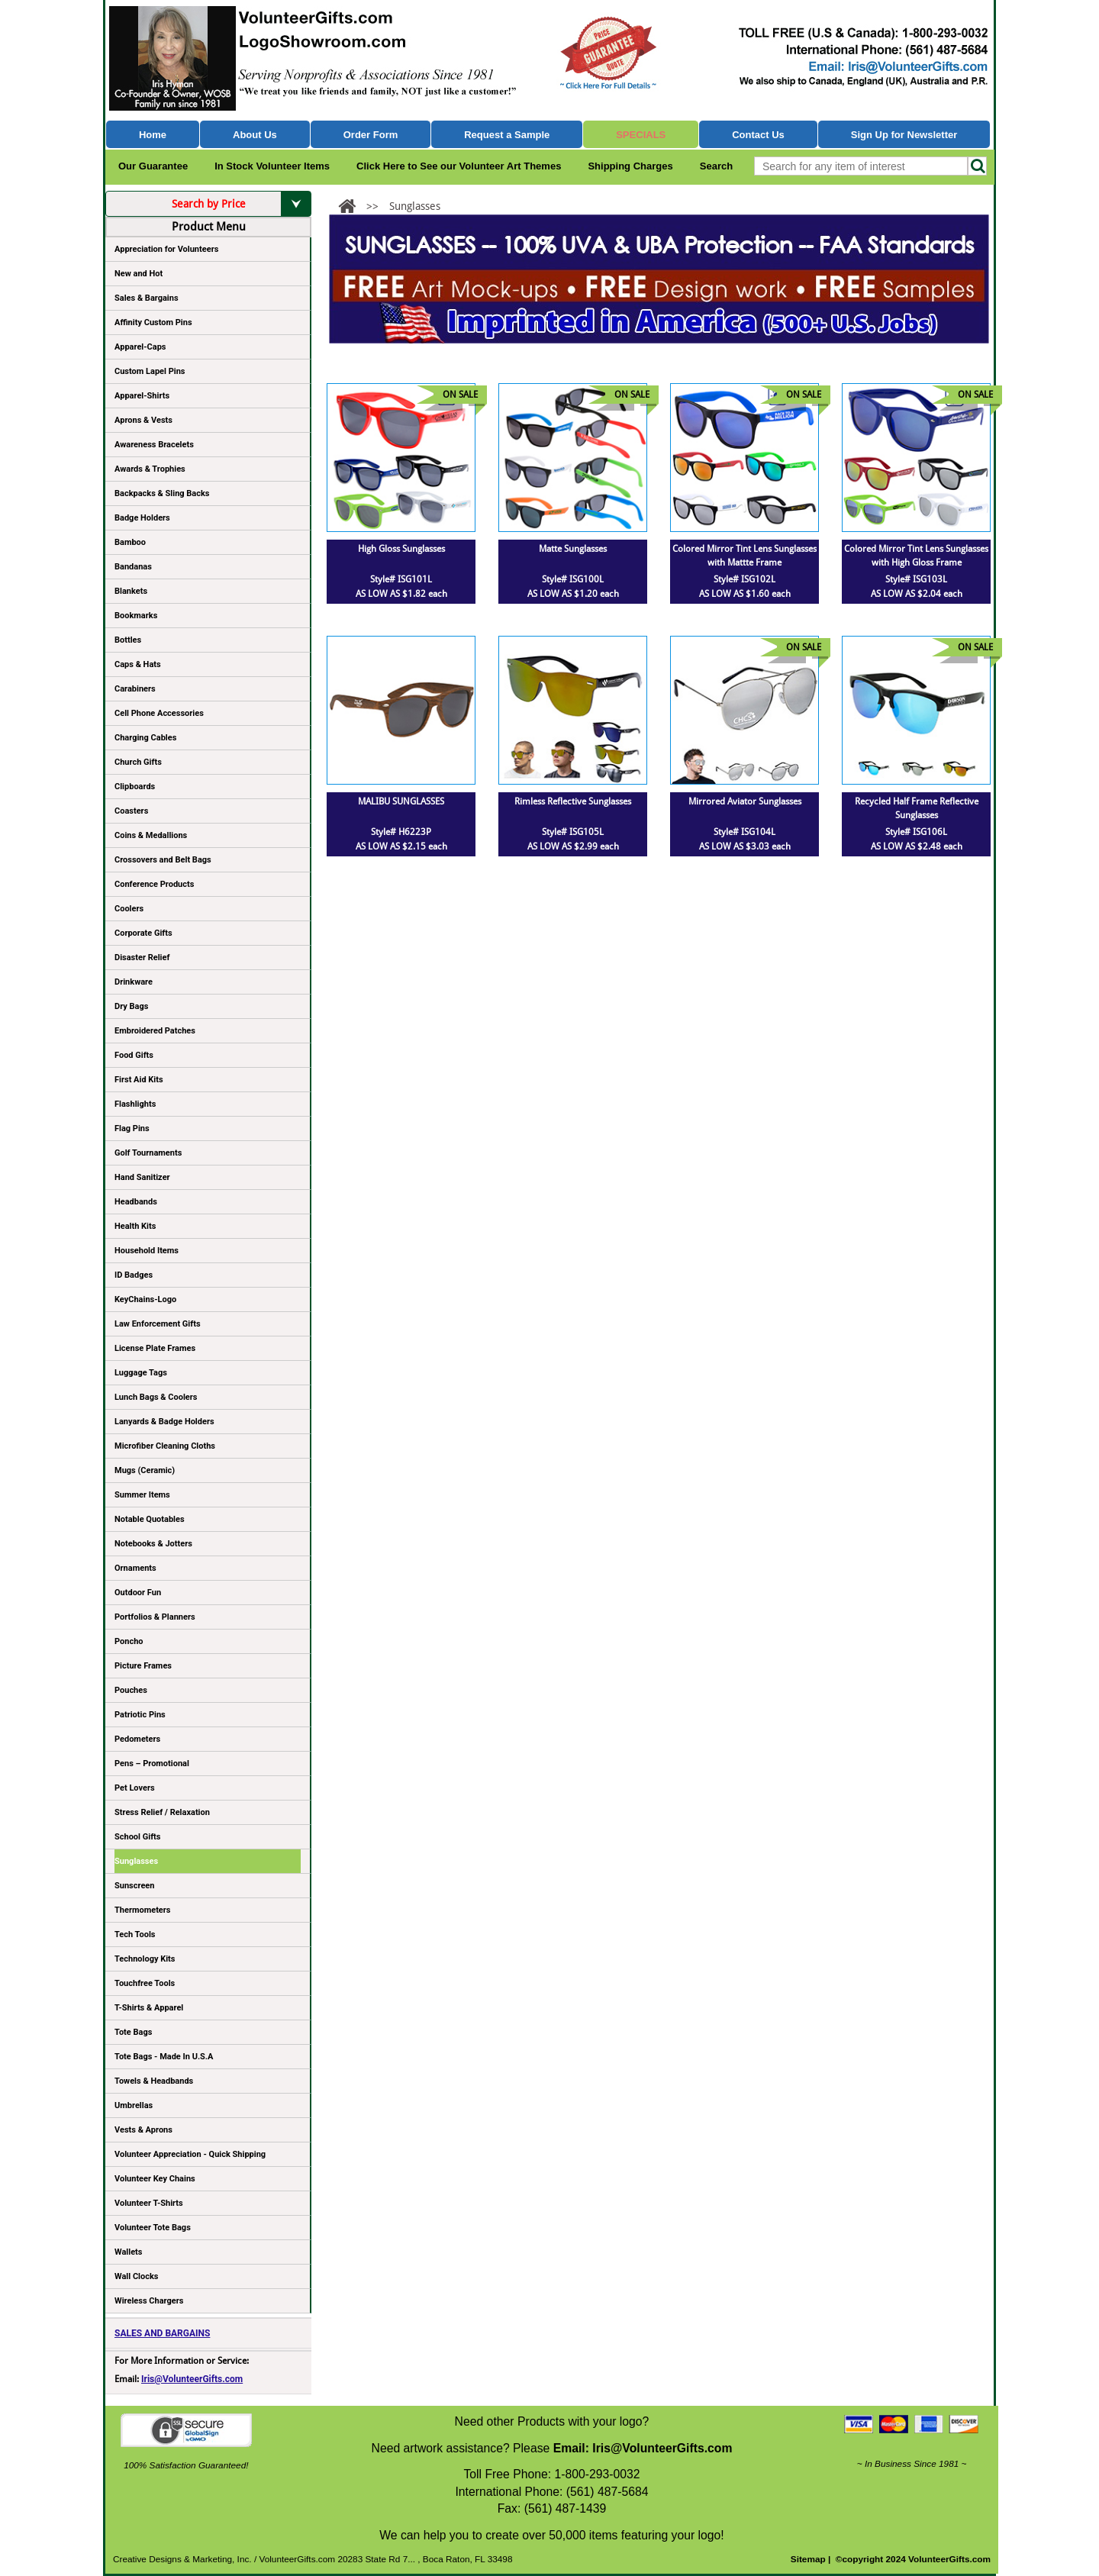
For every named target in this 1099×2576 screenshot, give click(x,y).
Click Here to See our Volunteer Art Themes (458, 166)
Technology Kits (144, 1959)
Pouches (130, 1690)
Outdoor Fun (137, 1593)
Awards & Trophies (207, 472)
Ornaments (135, 1568)
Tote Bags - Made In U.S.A (163, 2057)
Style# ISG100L (573, 579)
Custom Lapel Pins (149, 371)
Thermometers (142, 1910)
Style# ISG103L (916, 579)
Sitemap (808, 2559)
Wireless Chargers (148, 2301)
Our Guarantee (153, 166)
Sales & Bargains (146, 298)
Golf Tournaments (148, 1153)
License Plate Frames (154, 1348)
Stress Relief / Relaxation (162, 1812)
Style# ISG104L (744, 832)
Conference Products (207, 887)
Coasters (131, 811)
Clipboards (134, 786)
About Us (255, 134)
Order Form (370, 134)
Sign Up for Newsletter (904, 134)
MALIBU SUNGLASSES (401, 801)
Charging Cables (145, 738)
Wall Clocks (136, 2276)
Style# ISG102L (744, 579)
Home (152, 134)
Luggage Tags (140, 1373)
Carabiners (135, 689)
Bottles (127, 640)
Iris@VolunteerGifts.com (192, 2379)
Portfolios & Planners (154, 1617)
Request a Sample (507, 134)
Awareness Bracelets (154, 445)
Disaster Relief (141, 957)
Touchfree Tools (144, 1983)
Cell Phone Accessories (159, 713)
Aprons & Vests (143, 420)
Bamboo (130, 542)
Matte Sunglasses (573, 548)
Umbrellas (133, 2105)
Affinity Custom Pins (207, 325)
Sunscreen (134, 1886)
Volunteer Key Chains (154, 2179)
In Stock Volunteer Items (272, 166)
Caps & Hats (137, 664)
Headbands (135, 1202)
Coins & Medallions (150, 835)
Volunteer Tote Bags (152, 2228)
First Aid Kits (138, 1080)
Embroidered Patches (154, 1031)
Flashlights (135, 1104)
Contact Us (758, 134)
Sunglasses (136, 1861)
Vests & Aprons (143, 2130)
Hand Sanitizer (142, 1177)
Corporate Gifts (143, 933)
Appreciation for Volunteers (207, 252)
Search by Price (241, 204)
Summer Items (142, 1495)
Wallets (128, 2252)
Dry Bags (131, 1006)
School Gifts (137, 1837)
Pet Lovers (134, 1788)
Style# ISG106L (916, 832)
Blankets (130, 591)
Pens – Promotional (151, 1763)
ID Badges (133, 1275)
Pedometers (137, 1739)
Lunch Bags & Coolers (155, 1397)
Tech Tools (134, 1934)
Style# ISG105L (573, 832)
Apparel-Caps (140, 347)
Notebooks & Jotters (153, 1544)
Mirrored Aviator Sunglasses (744, 801)
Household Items (146, 1251)
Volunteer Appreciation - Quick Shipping (190, 2154)
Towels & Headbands (153, 2081)
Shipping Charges (630, 166)
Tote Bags (207, 2035)
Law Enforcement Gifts (157, 1324)
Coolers (128, 909)
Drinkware (133, 982)
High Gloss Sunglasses (401, 548)
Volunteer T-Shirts (148, 2203)
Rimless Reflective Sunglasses (572, 801)
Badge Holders (142, 518)
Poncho (128, 1641)
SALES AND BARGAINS (162, 2333)
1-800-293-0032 (597, 2474)
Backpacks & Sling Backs (162, 493)
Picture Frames (143, 1666)
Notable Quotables (149, 1519)
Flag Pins (132, 1128)
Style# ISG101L (401, 579)
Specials (641, 134)
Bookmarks (135, 616)
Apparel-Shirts (141, 396)
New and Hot (138, 274)
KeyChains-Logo (145, 1299)
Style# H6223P (401, 832)
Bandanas (133, 567)
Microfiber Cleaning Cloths (164, 1446)
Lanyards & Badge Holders (164, 1422)
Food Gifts (207, 1058)
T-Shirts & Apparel (148, 2008)
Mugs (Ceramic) (144, 1470)
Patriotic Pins (140, 1715)
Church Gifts (138, 762)
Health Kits (135, 1226)
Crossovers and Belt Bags (162, 860)
